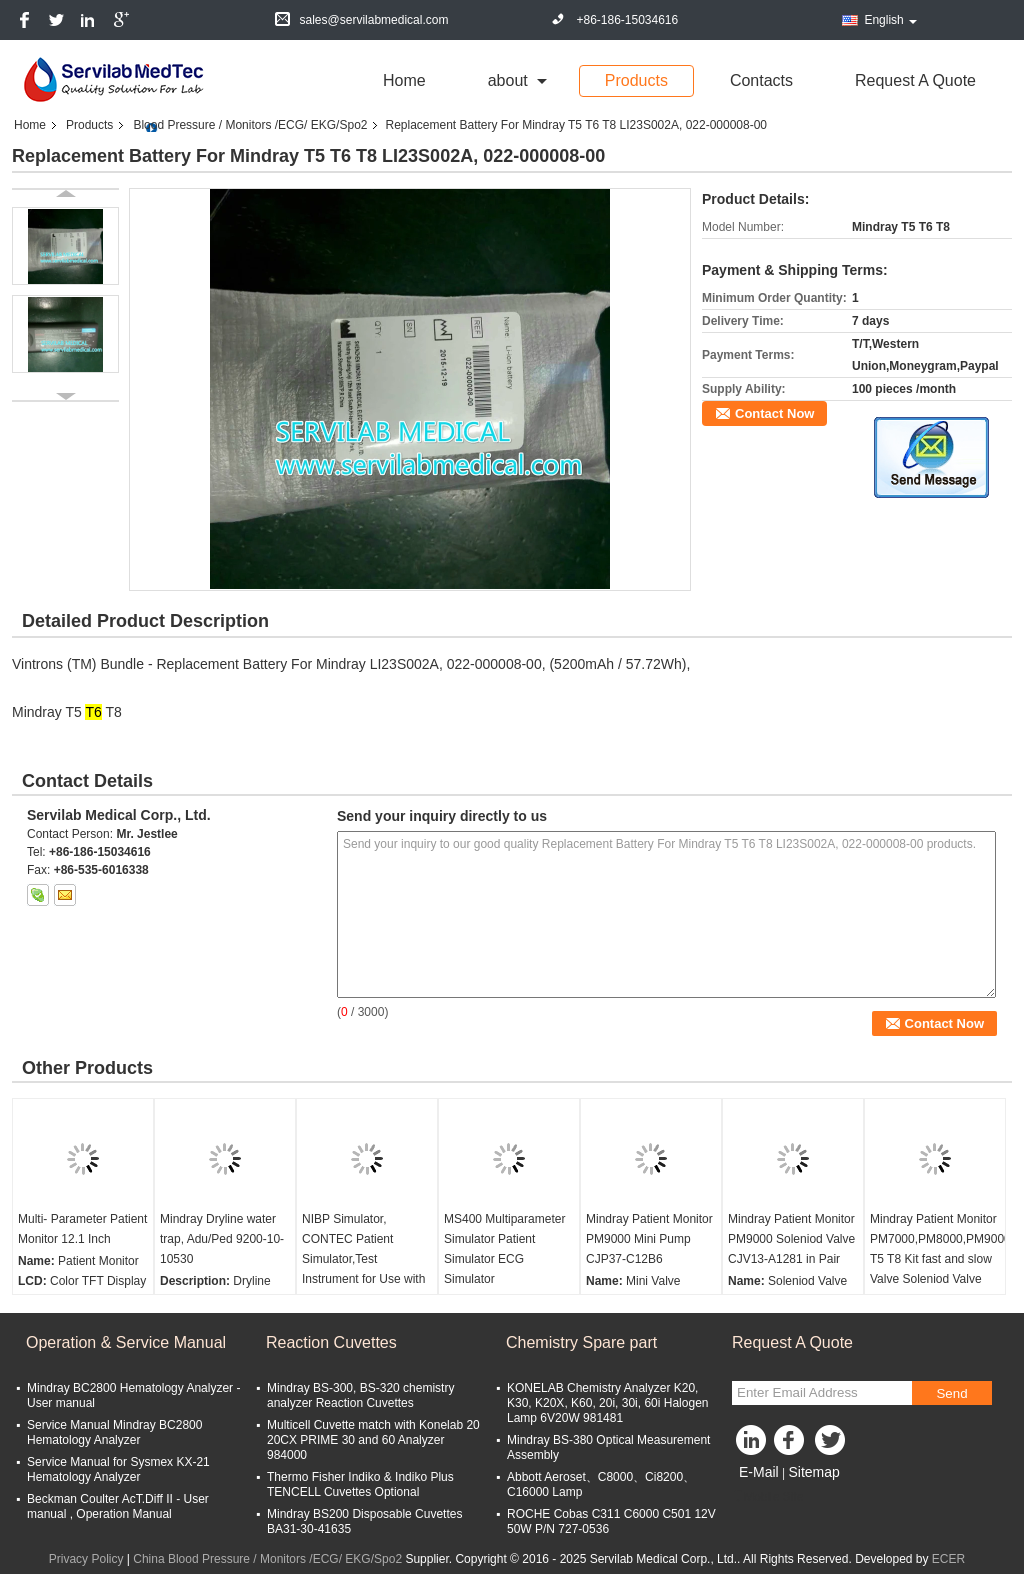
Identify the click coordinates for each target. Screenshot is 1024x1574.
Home (404, 80)
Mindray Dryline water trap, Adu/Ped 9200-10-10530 (222, 1239)
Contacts (761, 80)
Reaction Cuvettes (331, 1342)
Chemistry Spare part (581, 1342)
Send (951, 1393)
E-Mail (759, 1472)
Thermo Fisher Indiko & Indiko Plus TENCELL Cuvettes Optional (360, 1484)
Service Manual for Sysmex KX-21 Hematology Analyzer (118, 1469)
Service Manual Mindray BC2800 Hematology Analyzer (114, 1432)
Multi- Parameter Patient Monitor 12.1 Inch (82, 1229)
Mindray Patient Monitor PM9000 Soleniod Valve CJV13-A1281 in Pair (791, 1239)
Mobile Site (767, 1497)
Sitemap (813, 1472)
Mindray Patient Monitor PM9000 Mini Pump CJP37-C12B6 (649, 1239)
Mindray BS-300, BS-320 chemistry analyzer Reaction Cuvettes (360, 1395)
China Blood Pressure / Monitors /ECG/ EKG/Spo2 (267, 1559)
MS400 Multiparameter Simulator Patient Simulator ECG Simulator (504, 1249)
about (508, 80)
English (890, 20)
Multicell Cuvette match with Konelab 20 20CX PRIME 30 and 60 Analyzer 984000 (373, 1440)
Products (636, 80)
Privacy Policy (86, 1559)
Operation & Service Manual (126, 1342)
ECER (948, 1559)
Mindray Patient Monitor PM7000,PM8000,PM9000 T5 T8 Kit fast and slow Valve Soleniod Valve (937, 1249)
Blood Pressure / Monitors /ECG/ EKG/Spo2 (250, 125)
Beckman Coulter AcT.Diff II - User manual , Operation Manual (118, 1506)
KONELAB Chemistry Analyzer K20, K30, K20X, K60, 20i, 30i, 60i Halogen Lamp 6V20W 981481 (607, 1403)
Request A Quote (915, 80)
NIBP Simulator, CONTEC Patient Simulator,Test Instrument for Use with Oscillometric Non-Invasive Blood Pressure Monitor (366, 1279)
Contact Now (774, 413)
